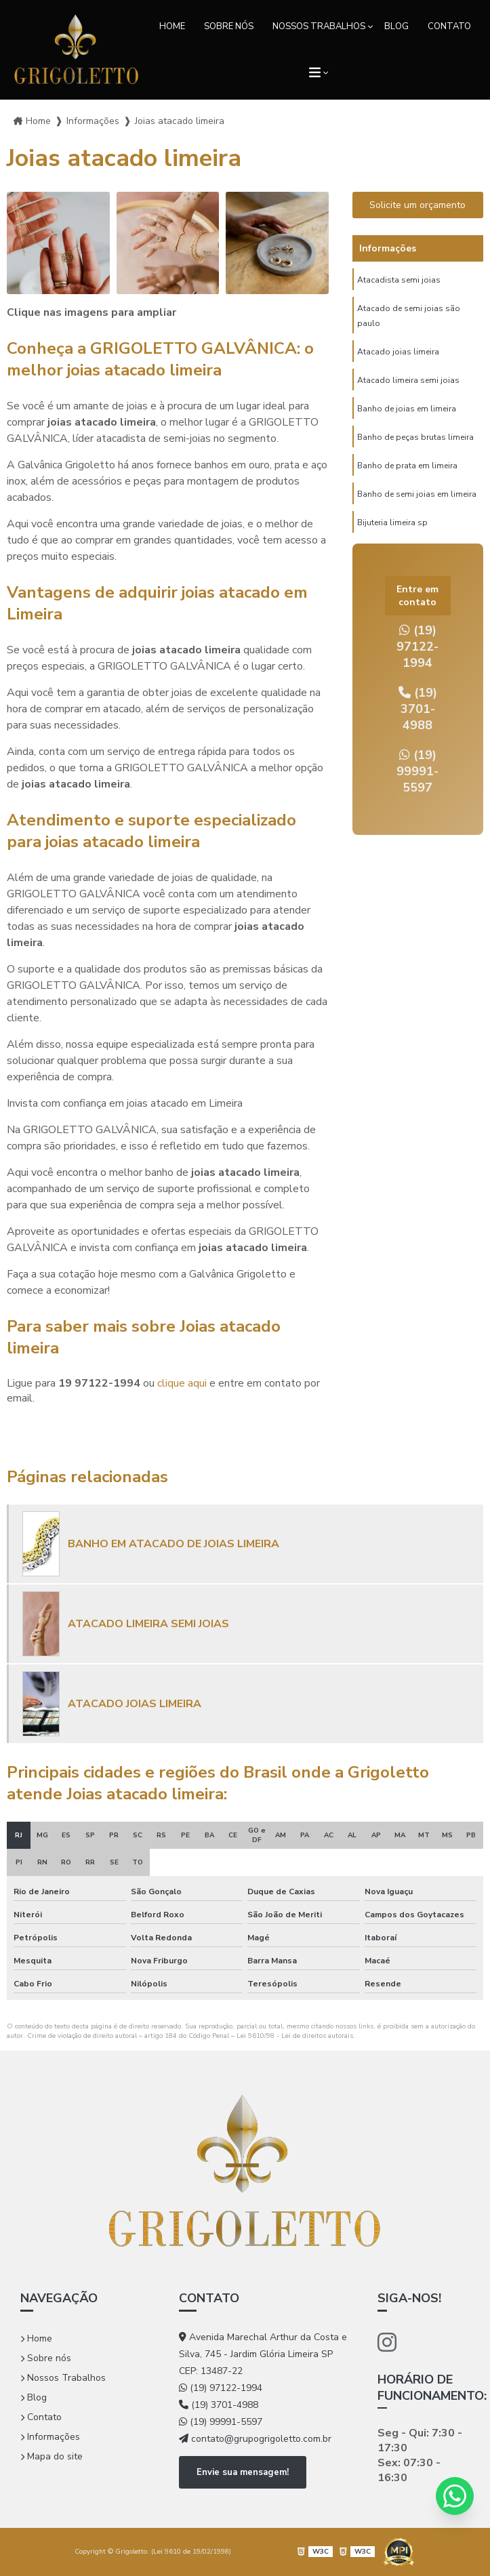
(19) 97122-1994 (417, 646)
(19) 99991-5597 (417, 771)
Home (172, 26)
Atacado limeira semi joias (408, 380)
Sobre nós (228, 26)
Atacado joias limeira (398, 351)
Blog (396, 26)
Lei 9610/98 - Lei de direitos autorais (295, 2036)
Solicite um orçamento (417, 205)
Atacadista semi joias (399, 279)
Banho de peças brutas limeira (415, 437)
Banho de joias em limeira (406, 408)
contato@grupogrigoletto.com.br (255, 2438)
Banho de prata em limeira (407, 465)
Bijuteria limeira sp (392, 522)
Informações (50, 2436)
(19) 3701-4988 (418, 708)
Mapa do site (51, 2456)
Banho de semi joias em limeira (416, 494)
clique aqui (182, 1383)
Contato (449, 26)
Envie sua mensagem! (243, 2472)
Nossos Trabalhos (318, 26)
